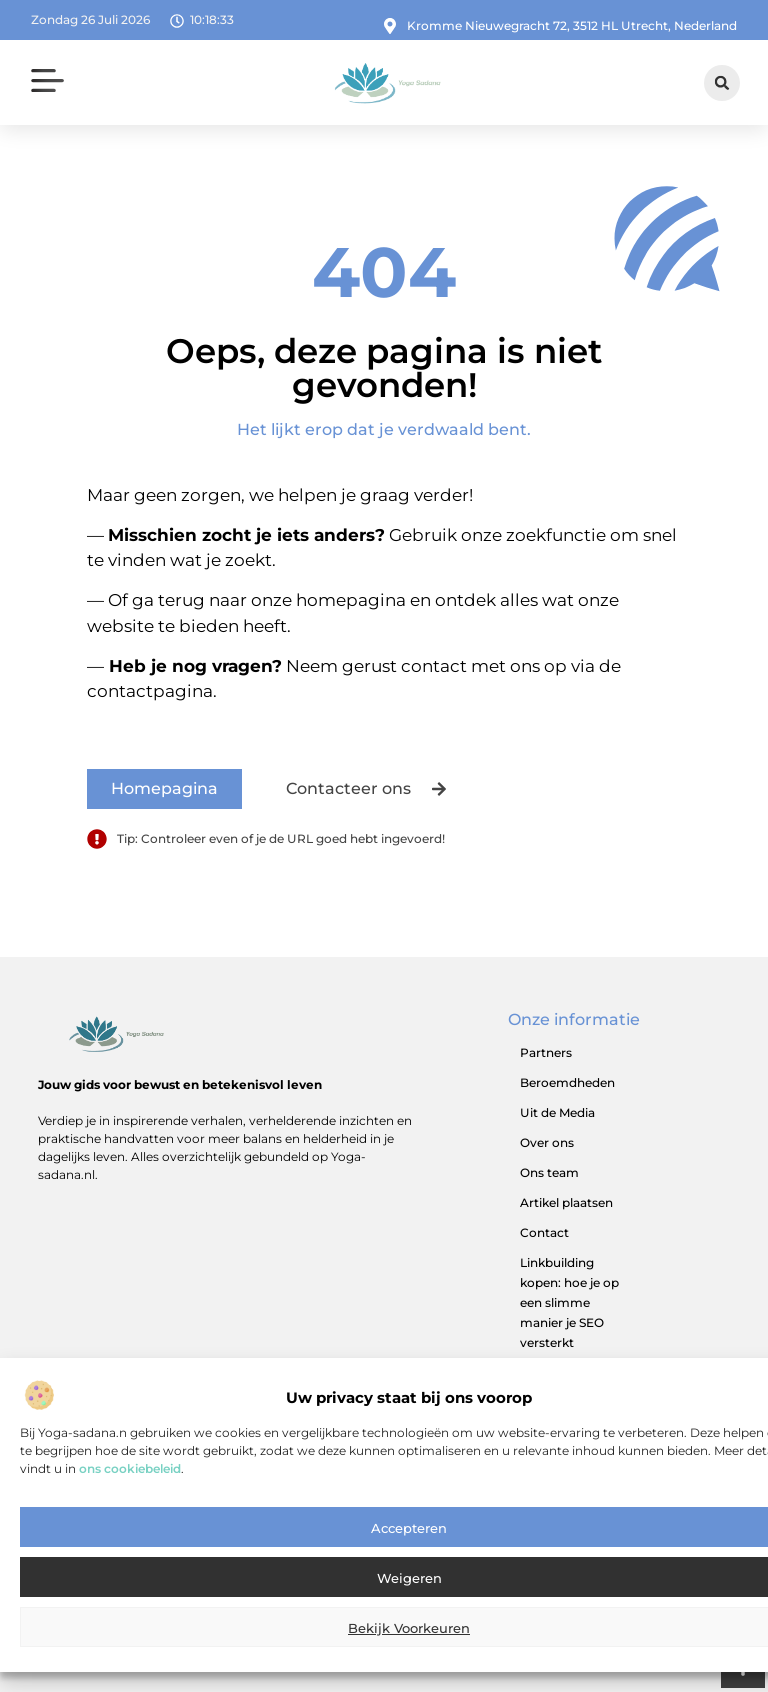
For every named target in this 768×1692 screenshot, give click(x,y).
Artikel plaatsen (566, 1202)
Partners (546, 1052)
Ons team (549, 1172)
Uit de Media (557, 1112)
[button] (48, 83)
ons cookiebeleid (130, 1488)
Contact (544, 1232)
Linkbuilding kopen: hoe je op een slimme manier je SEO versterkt (569, 1302)
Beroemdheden (567, 1082)
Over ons (547, 1142)
